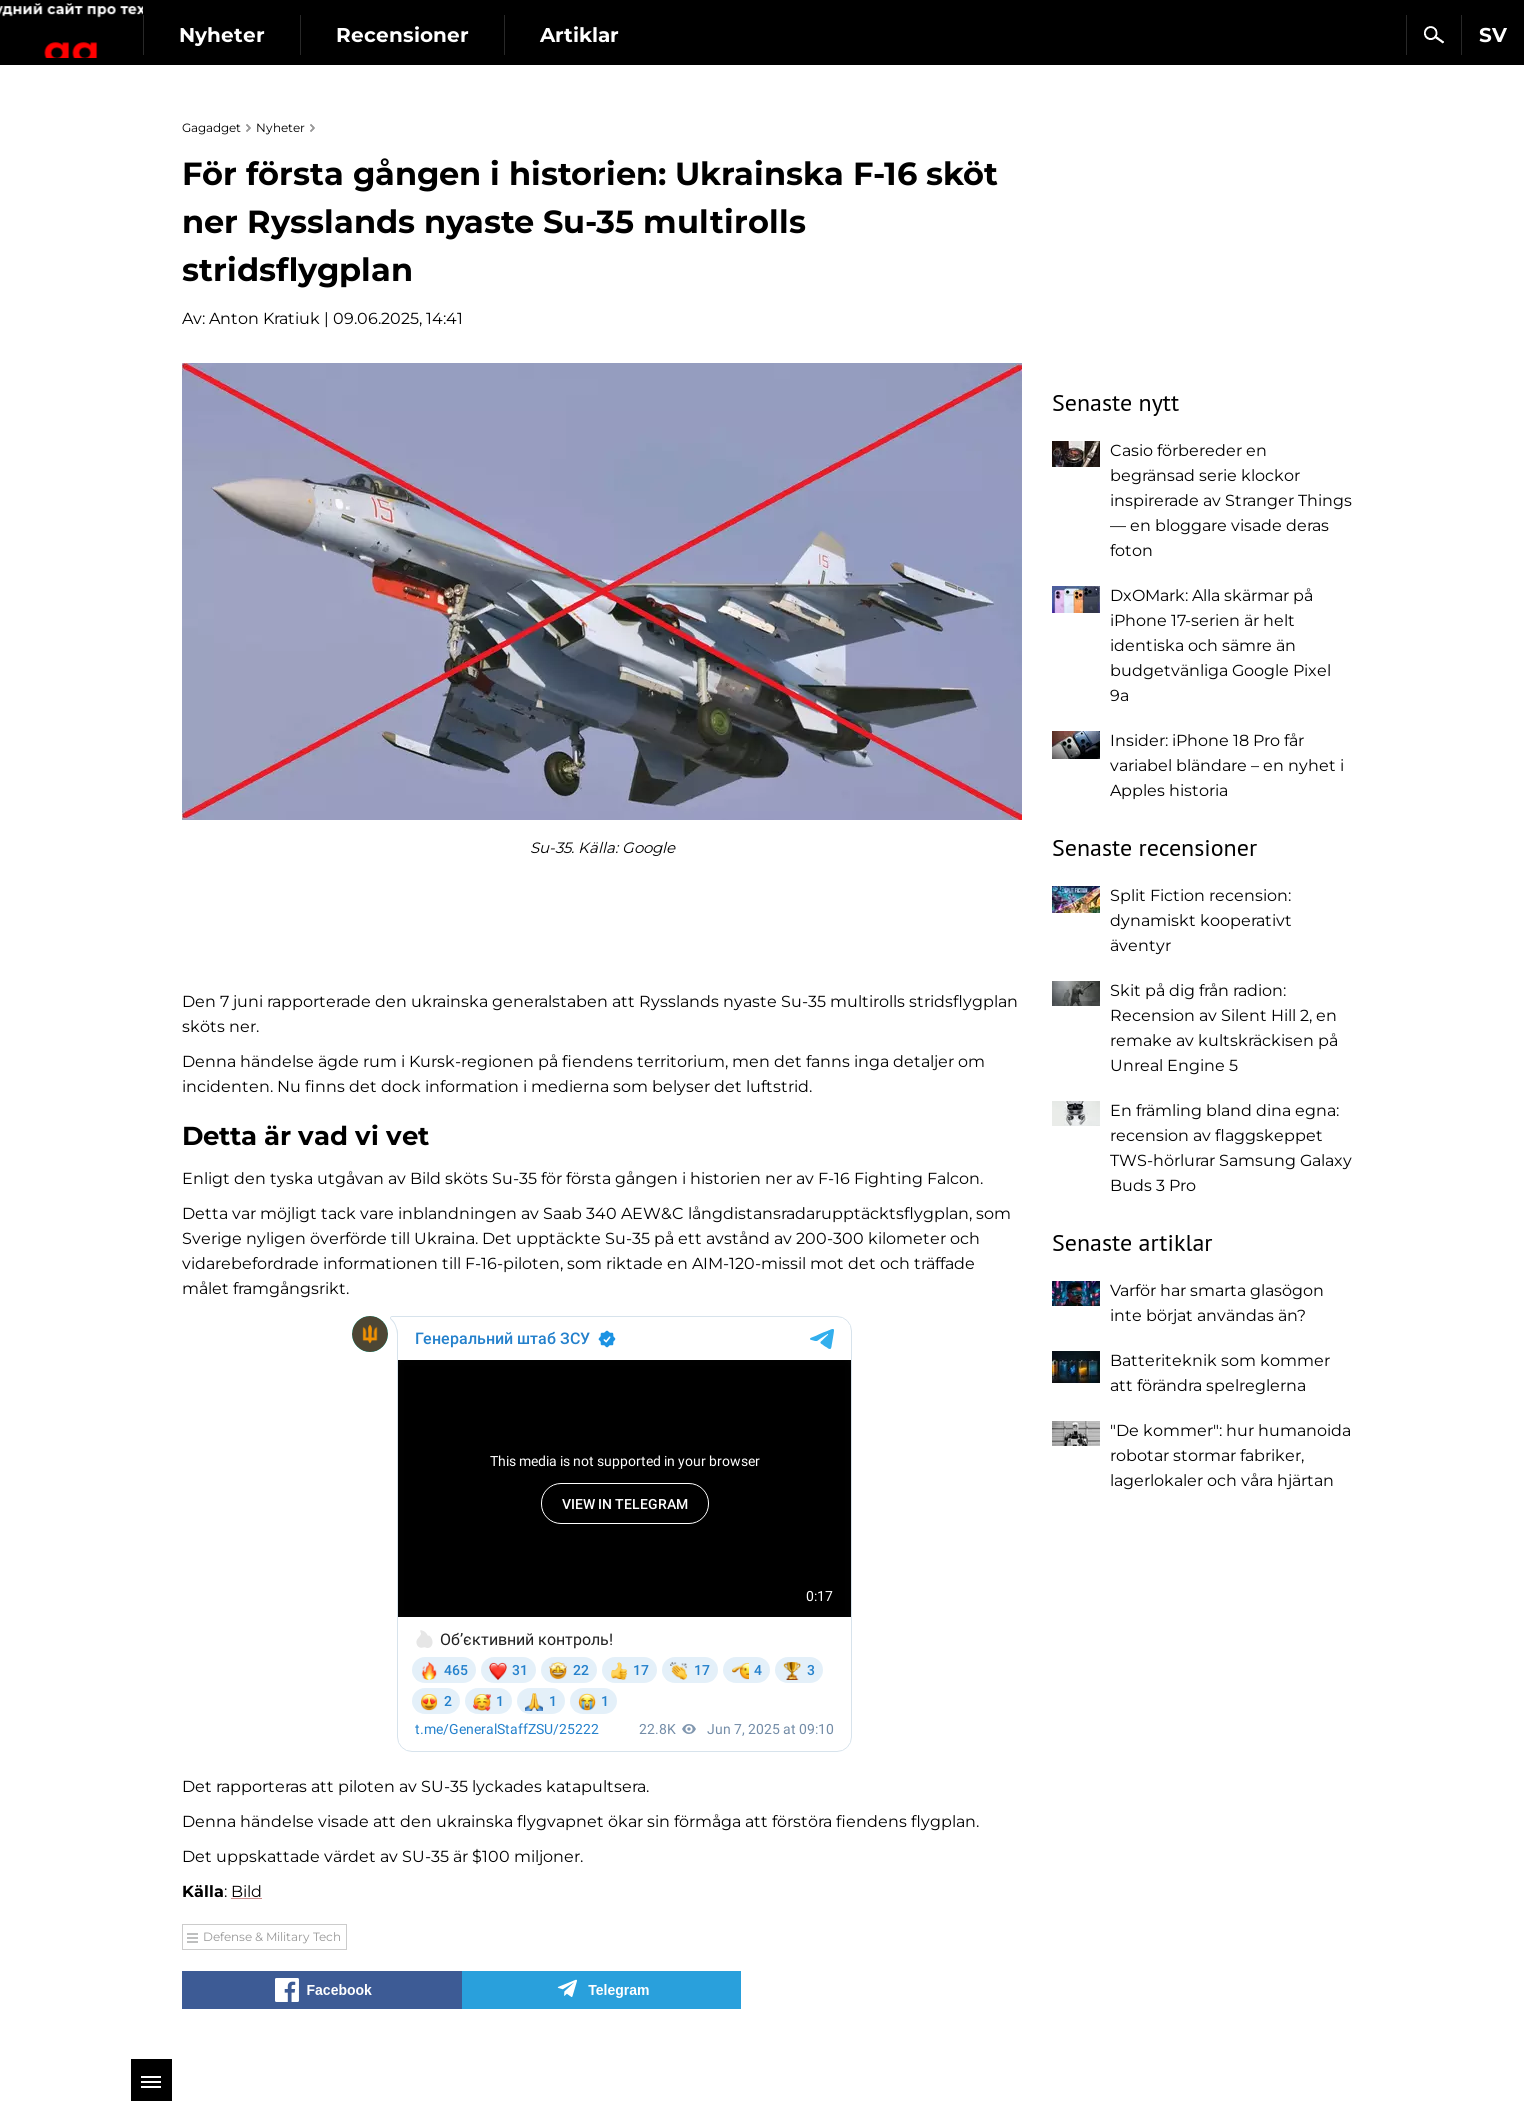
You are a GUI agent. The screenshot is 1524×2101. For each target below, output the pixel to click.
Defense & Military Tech (272, 1936)
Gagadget (134, 26)
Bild (246, 1891)
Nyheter (348, 35)
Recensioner (528, 35)
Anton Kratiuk (264, 318)
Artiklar (705, 35)
